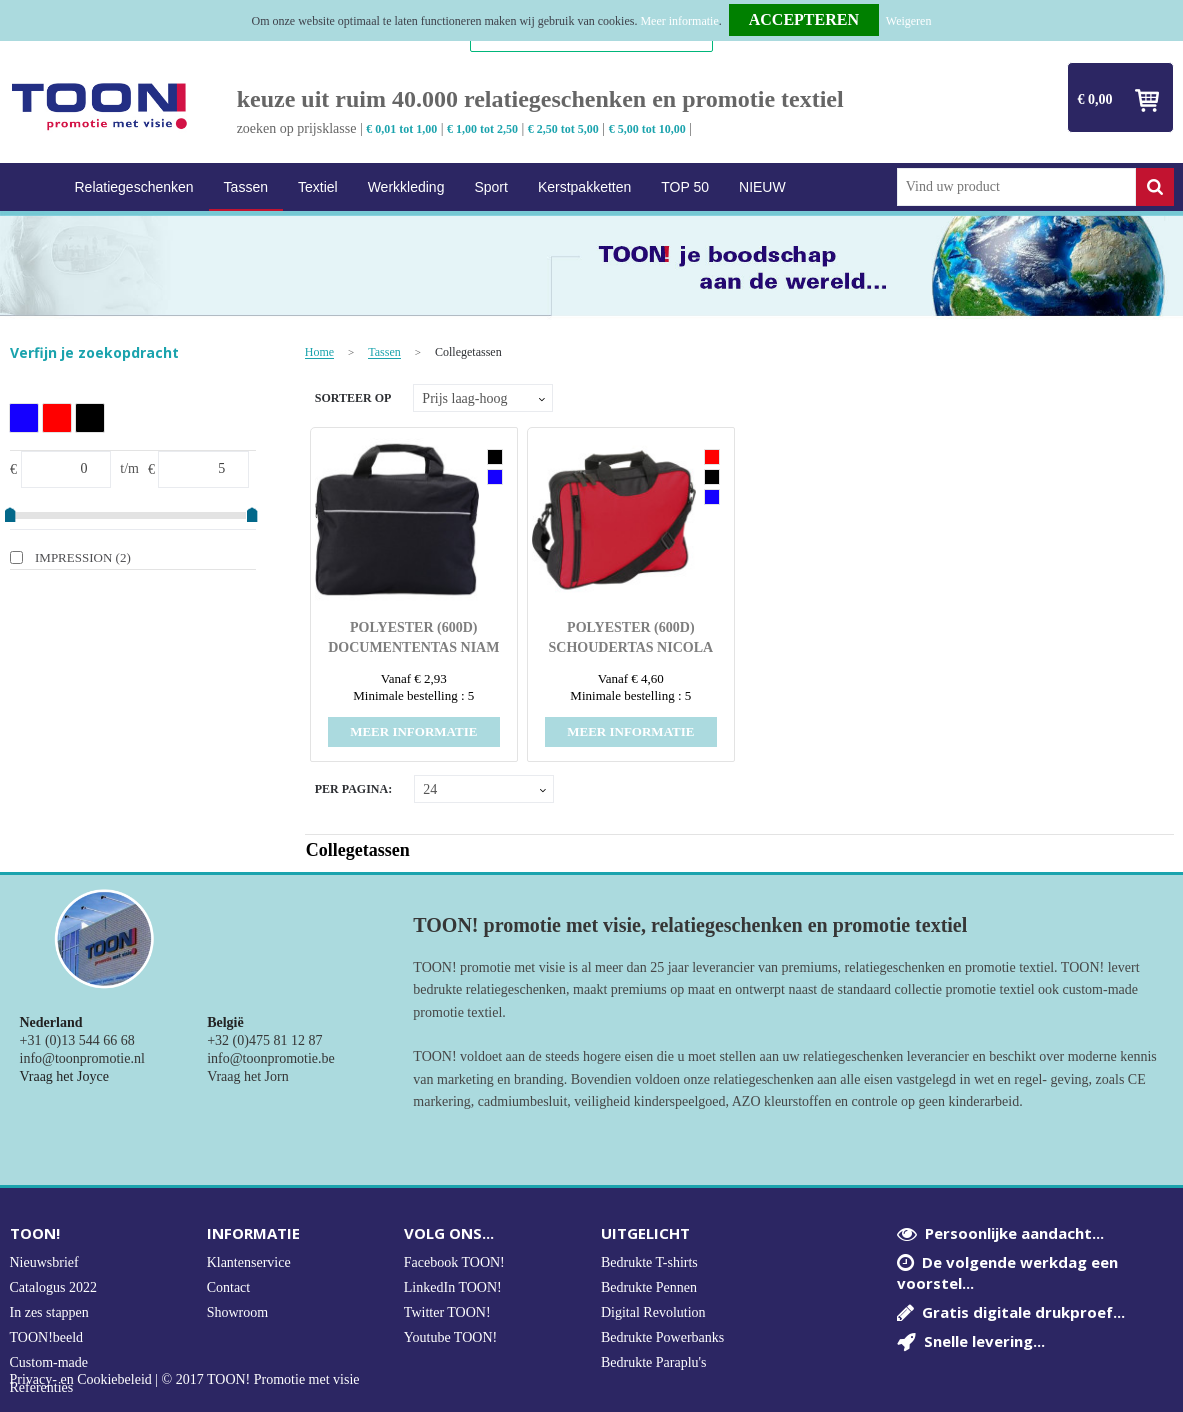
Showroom (237, 1312)
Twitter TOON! (447, 1312)
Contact (229, 1287)
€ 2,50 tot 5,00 (563, 129)
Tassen (246, 187)
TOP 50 (685, 187)
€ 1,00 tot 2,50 (482, 129)
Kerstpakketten (584, 187)
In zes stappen (49, 1312)
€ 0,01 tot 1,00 (401, 129)
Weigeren (909, 21)
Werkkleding (406, 187)
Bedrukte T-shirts (649, 1262)
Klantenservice (249, 1262)
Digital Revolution (653, 1312)
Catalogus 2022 (54, 1287)
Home (35, 187)
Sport (490, 187)
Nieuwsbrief (44, 1262)
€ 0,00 (1095, 99)
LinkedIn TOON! (453, 1287)
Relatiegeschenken (134, 187)
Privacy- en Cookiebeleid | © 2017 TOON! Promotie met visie (185, 1380)
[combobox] (1016, 187)
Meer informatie (679, 21)
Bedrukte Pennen (649, 1287)
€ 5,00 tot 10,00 (647, 129)
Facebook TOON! (454, 1262)
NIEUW (762, 187)
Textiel (318, 187)
